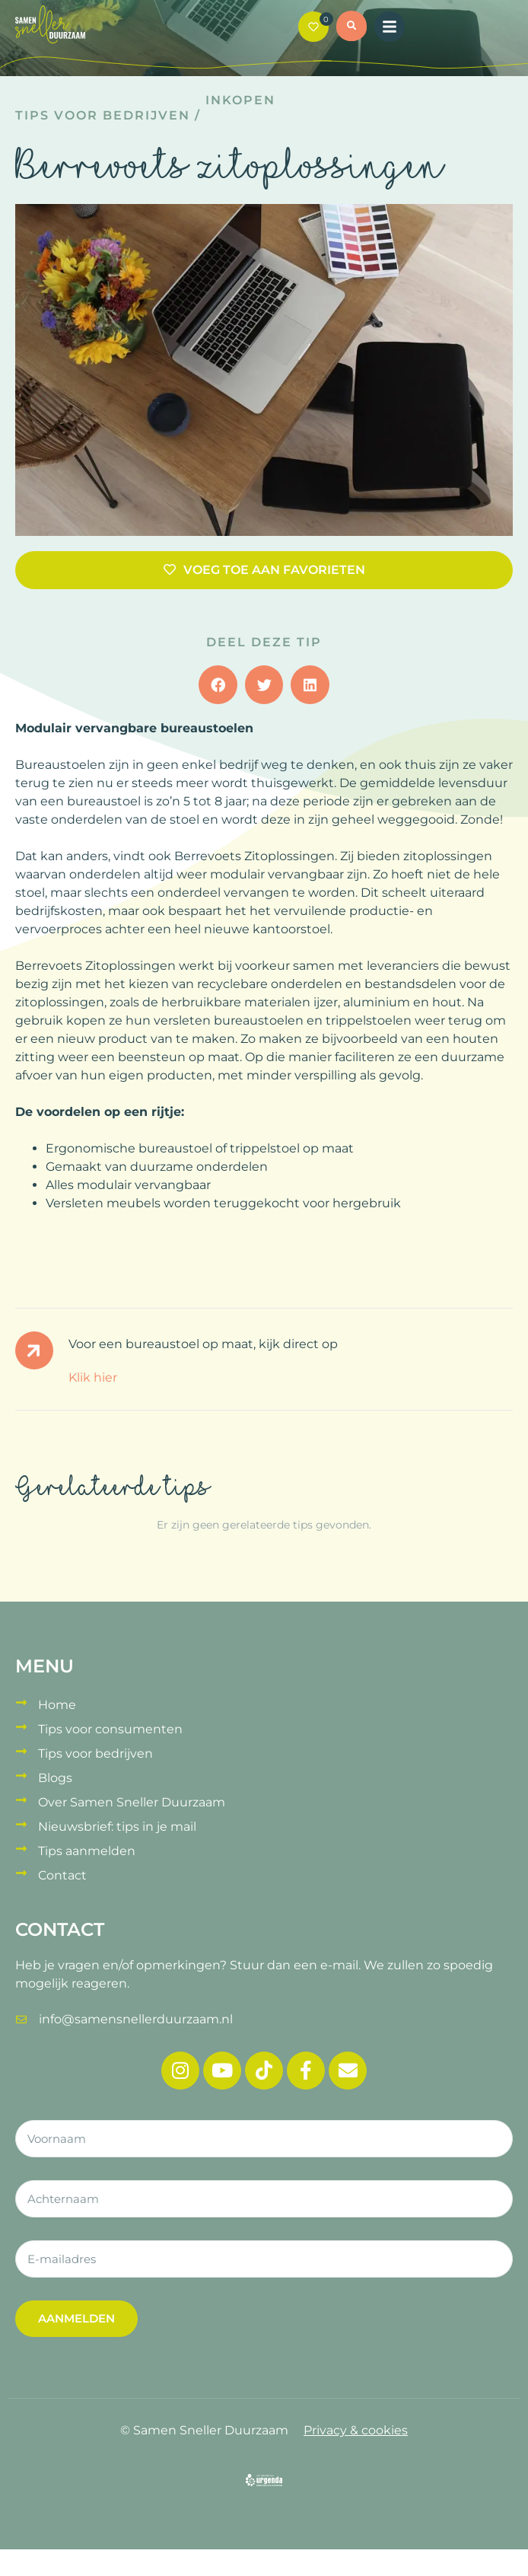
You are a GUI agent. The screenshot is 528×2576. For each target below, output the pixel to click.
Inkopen (240, 100)
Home (57, 1705)
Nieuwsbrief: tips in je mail (117, 1826)
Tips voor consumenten (110, 1729)
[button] (351, 28)
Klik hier (92, 1377)
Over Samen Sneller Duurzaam (131, 1802)
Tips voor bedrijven (102, 115)
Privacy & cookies (356, 2430)
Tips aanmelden (86, 1851)
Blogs (55, 1778)
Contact (62, 1875)
